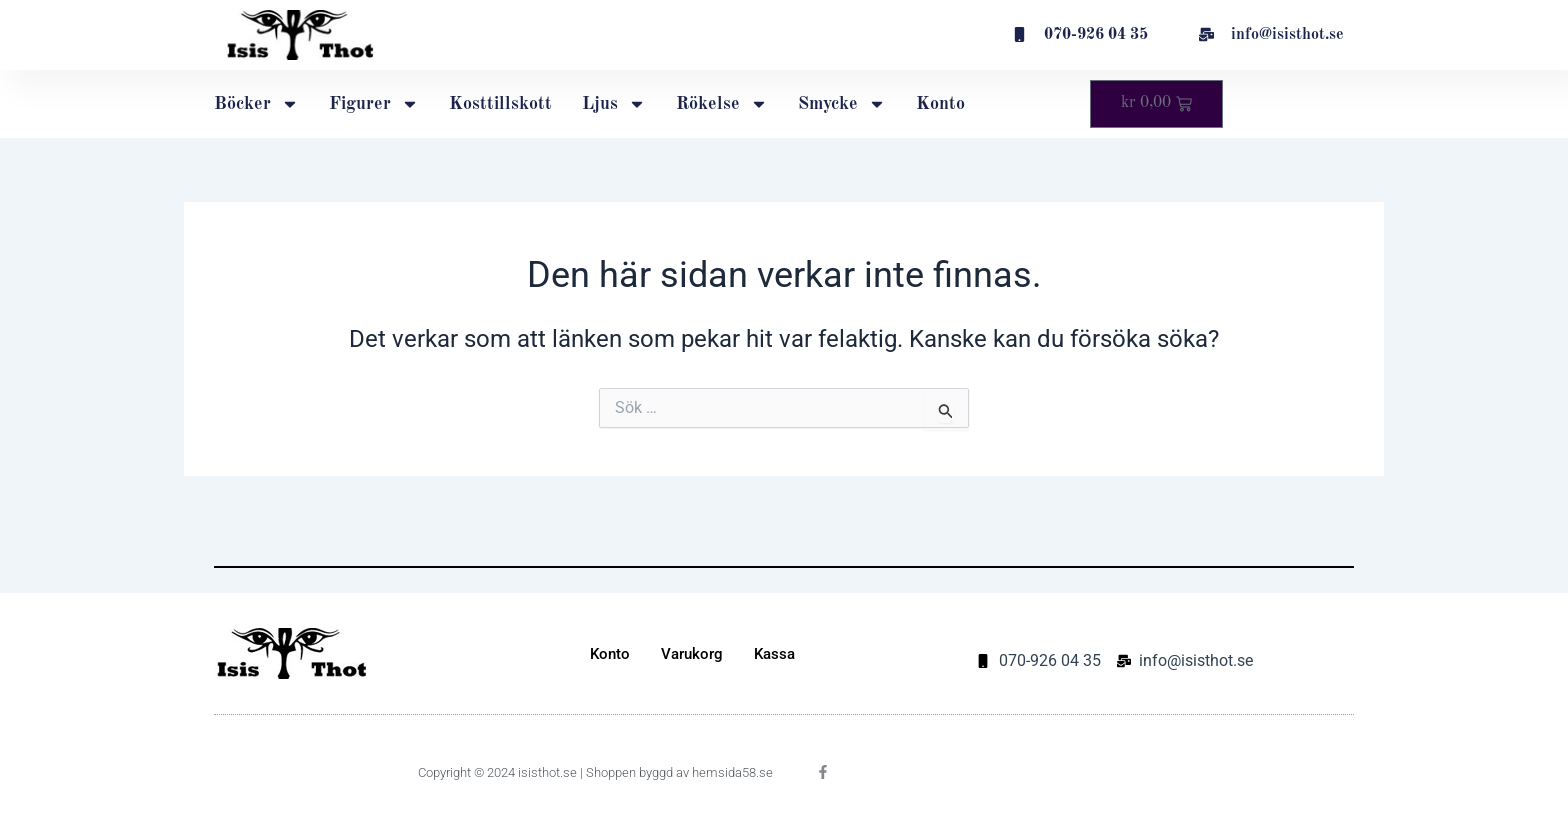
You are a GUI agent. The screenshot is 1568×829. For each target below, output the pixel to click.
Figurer (374, 104)
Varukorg (692, 654)
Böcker (256, 104)
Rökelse (722, 104)
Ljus (614, 104)
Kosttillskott (500, 104)
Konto (940, 104)
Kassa (774, 654)
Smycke (842, 104)
